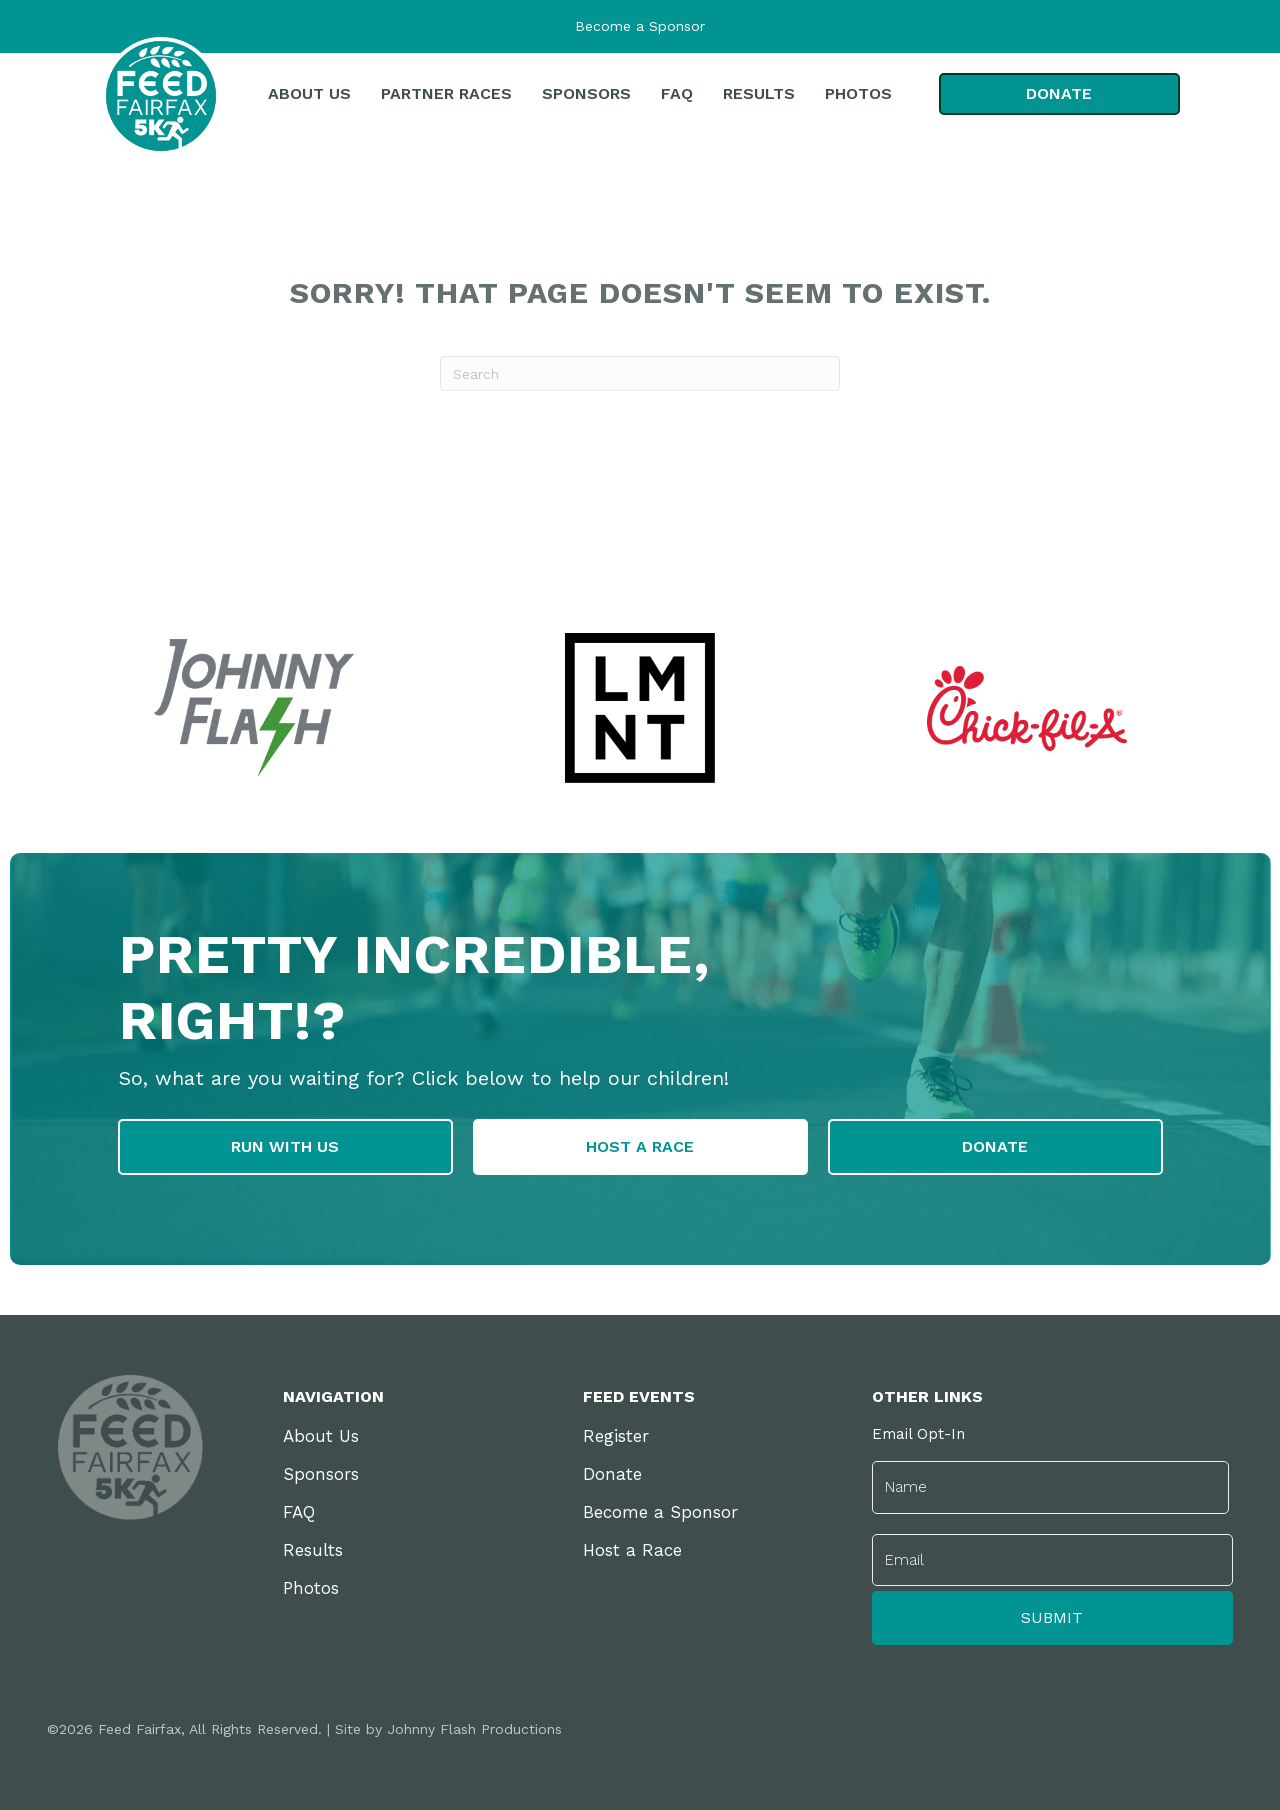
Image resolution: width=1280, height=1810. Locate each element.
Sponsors (321, 1478)
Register (616, 1440)
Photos (311, 1592)
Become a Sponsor (640, 26)
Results (313, 1554)
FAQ (299, 1516)
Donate (612, 1478)
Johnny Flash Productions (474, 1723)
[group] (640, 708)
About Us (321, 1440)
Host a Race (632, 1554)
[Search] (640, 373)
